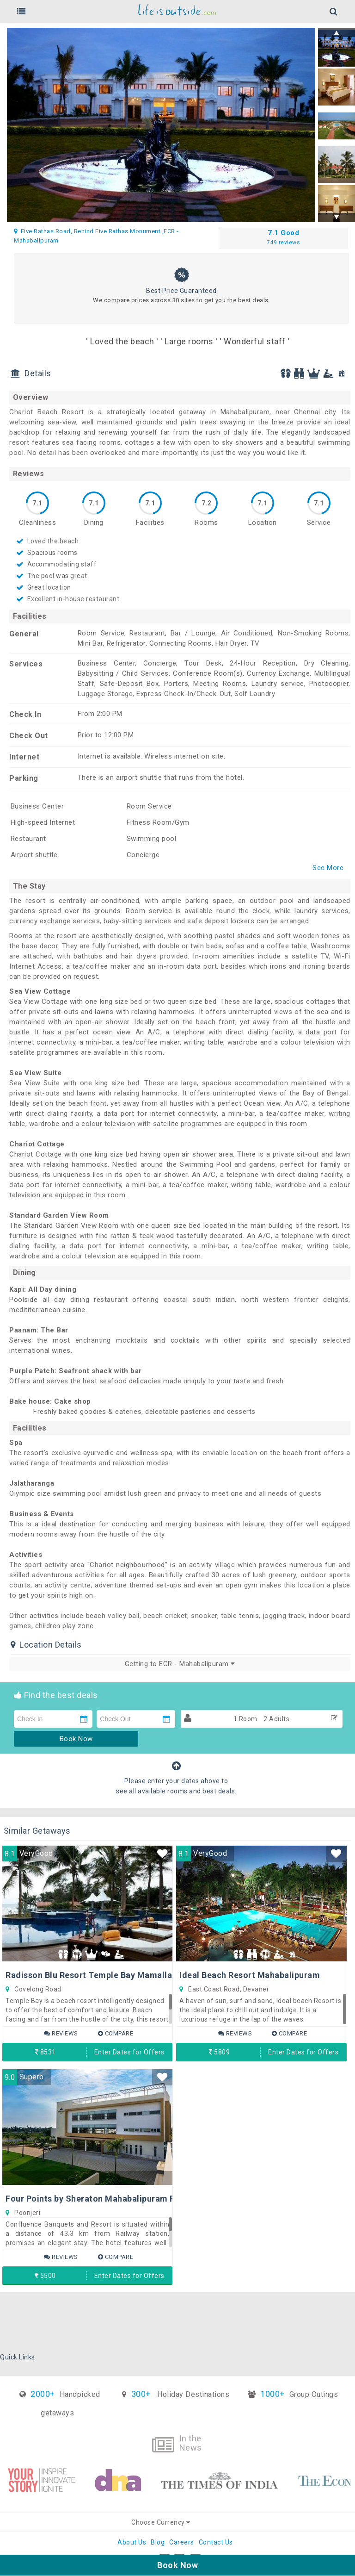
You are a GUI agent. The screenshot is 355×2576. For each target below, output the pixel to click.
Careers (181, 2542)
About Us (131, 2542)
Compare (116, 2033)
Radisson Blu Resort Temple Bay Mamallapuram (102, 1975)
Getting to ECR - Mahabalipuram (180, 1664)
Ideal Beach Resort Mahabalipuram (249, 1975)
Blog (158, 2542)
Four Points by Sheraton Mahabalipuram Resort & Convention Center (144, 2198)
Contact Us (216, 2542)
